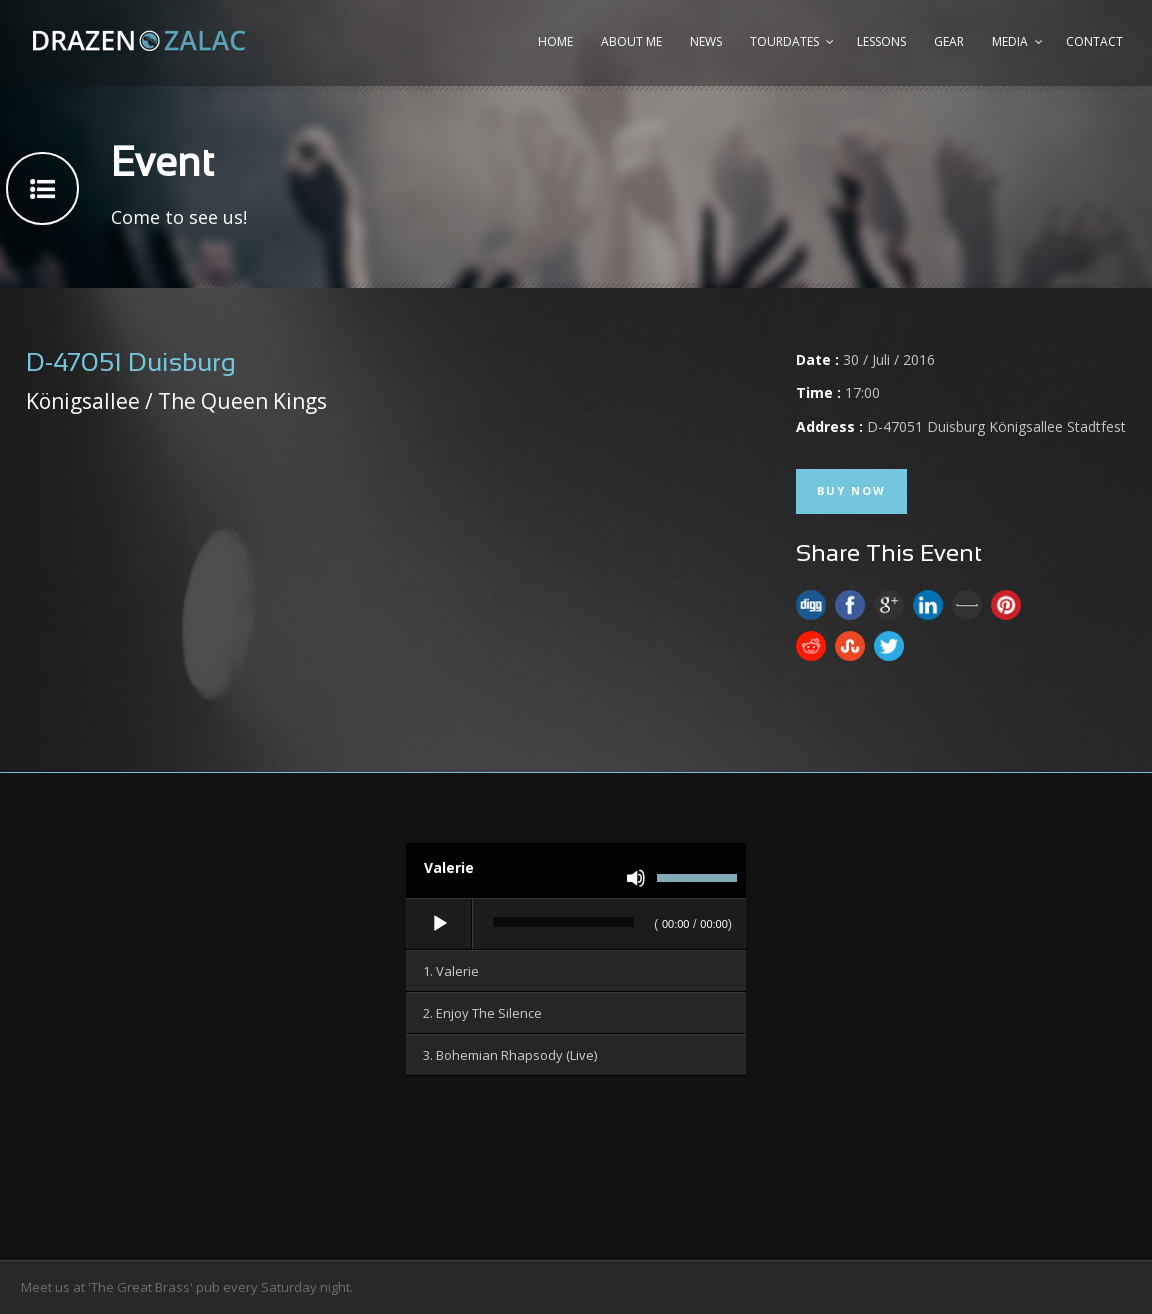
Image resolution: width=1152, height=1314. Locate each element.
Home (555, 41)
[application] (576, 925)
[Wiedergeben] (440, 924)
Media (1010, 41)
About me (631, 41)
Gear (949, 41)
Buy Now (851, 490)
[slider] (563, 922)
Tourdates (784, 41)
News (706, 41)
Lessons (881, 41)
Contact (1094, 41)
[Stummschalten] (636, 878)
